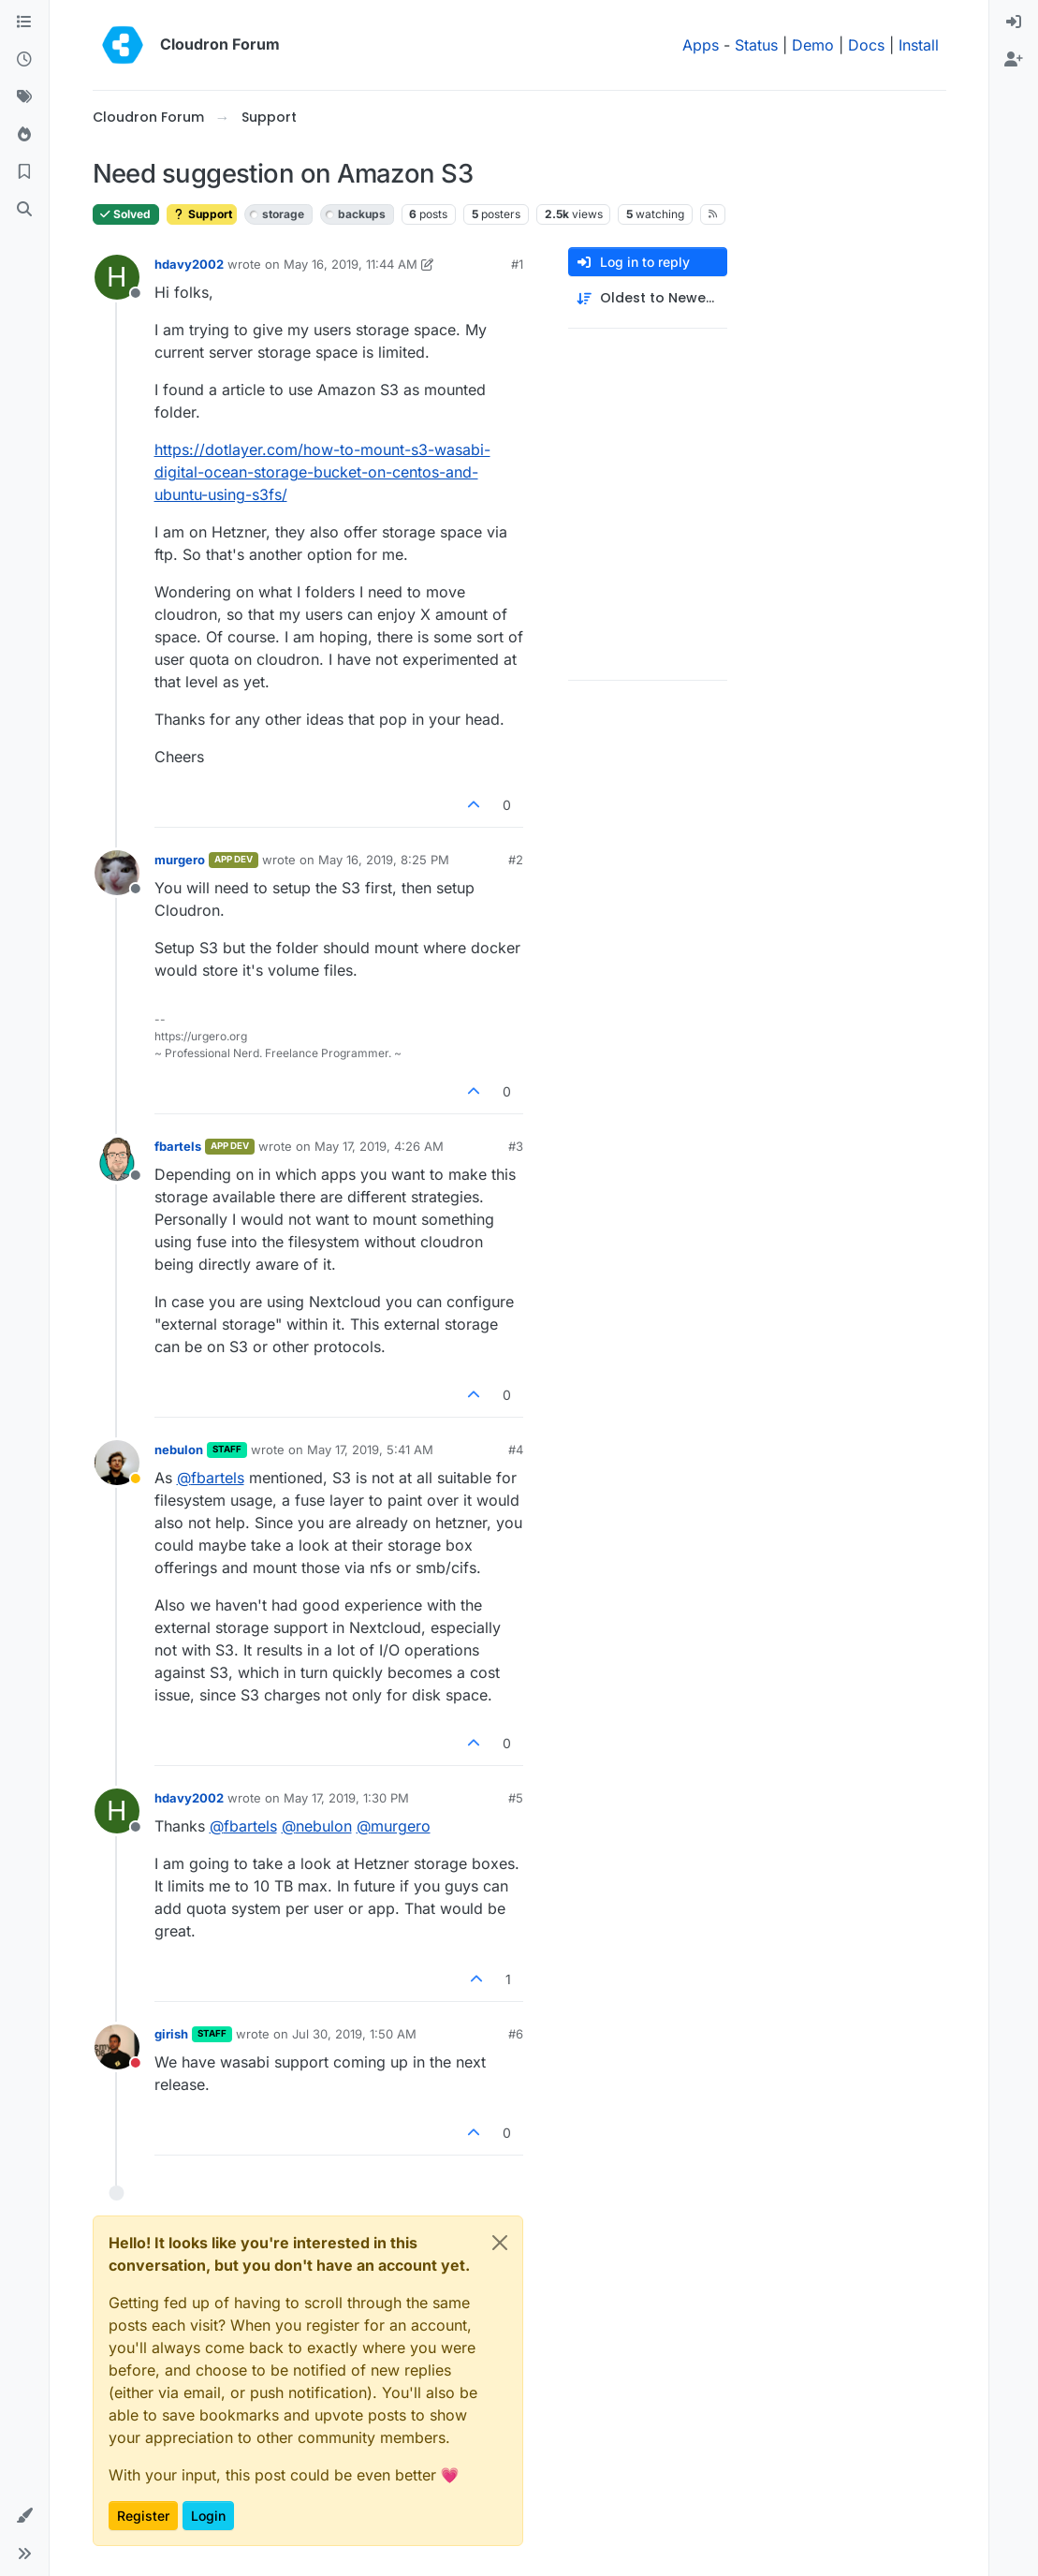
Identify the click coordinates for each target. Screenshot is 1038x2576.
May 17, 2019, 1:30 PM (346, 1797)
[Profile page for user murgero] (117, 872)
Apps (700, 45)
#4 (515, 1449)
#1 (517, 264)
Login (208, 2516)
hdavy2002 (189, 264)
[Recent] (24, 60)
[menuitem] (1014, 22)
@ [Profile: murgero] (394, 1826)
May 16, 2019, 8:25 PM (383, 859)
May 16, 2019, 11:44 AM (350, 264)
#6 (515, 2033)
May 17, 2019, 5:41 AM (370, 1449)
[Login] (1014, 22)
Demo (813, 45)
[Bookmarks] (24, 172)
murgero (179, 859)
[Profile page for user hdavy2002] (117, 277)
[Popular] (24, 135)
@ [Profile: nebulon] (317, 1826)
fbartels (177, 1146)
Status (756, 45)
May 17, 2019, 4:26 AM (379, 1146)
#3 (515, 1146)
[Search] (24, 210)
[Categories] (24, 22)
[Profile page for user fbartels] (117, 1159)
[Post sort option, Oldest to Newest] (647, 298)
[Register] (1014, 60)
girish (171, 2033)
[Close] (499, 2242)
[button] (24, 2516)
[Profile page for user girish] (117, 2046)
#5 (515, 1797)
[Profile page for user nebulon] (117, 1462)
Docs (866, 45)
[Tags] (24, 97)
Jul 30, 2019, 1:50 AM (354, 2033)
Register (143, 2516)
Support (201, 214)
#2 (515, 859)
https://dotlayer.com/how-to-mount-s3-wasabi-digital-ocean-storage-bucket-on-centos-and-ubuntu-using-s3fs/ (322, 472)
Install (919, 45)
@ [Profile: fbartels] (210, 1477)
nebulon (178, 1449)
